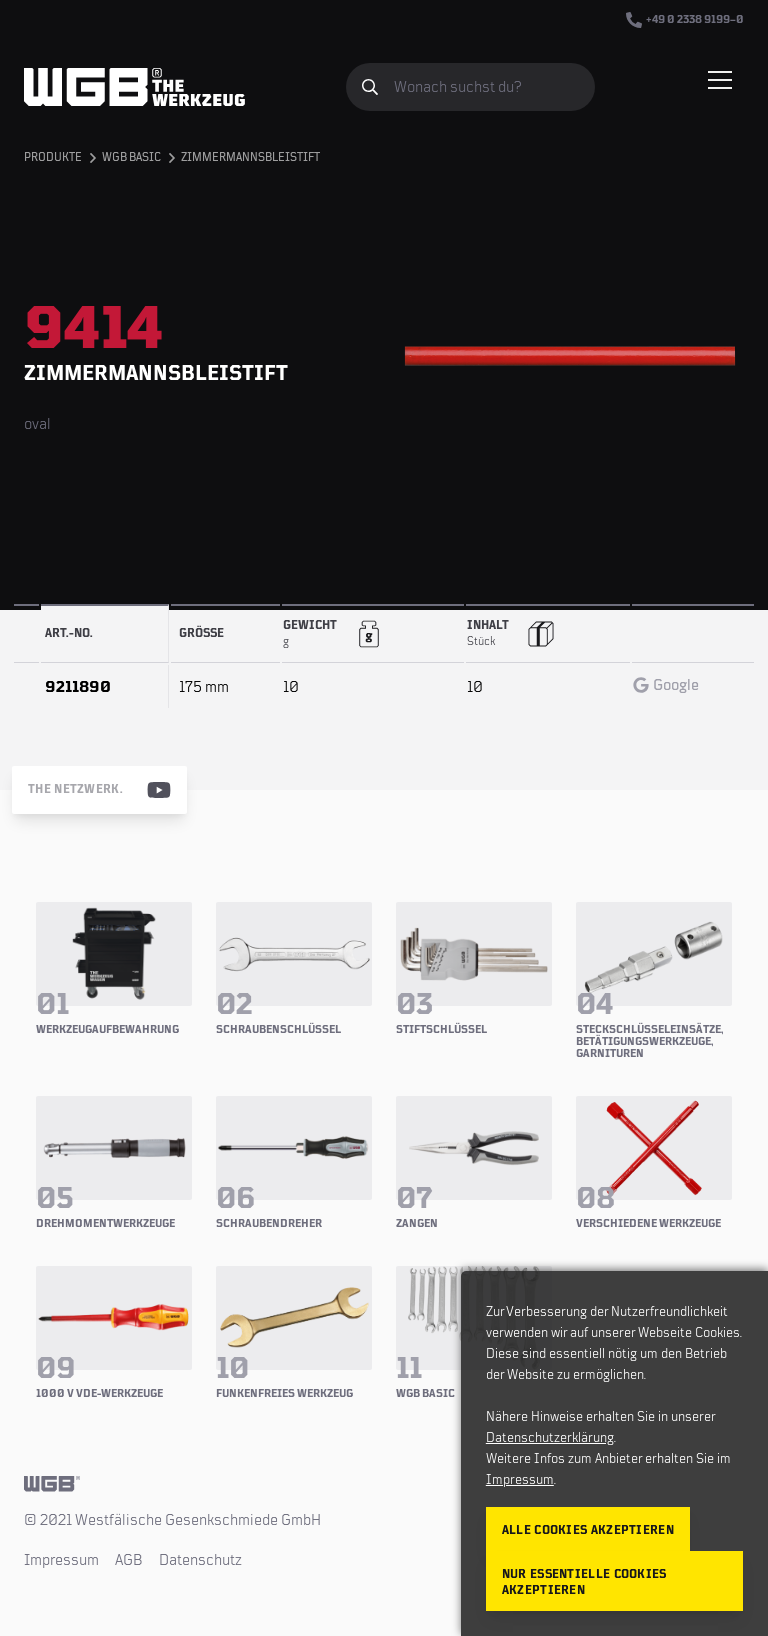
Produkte (53, 157)
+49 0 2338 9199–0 (685, 20)
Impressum (61, 1560)
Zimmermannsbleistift (250, 157)
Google (666, 685)
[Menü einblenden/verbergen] (720, 80)
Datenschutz (200, 1560)
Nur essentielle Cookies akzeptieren (584, 1582)
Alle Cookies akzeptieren (588, 1530)
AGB (129, 1560)
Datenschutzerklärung (550, 1438)
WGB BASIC (131, 157)
